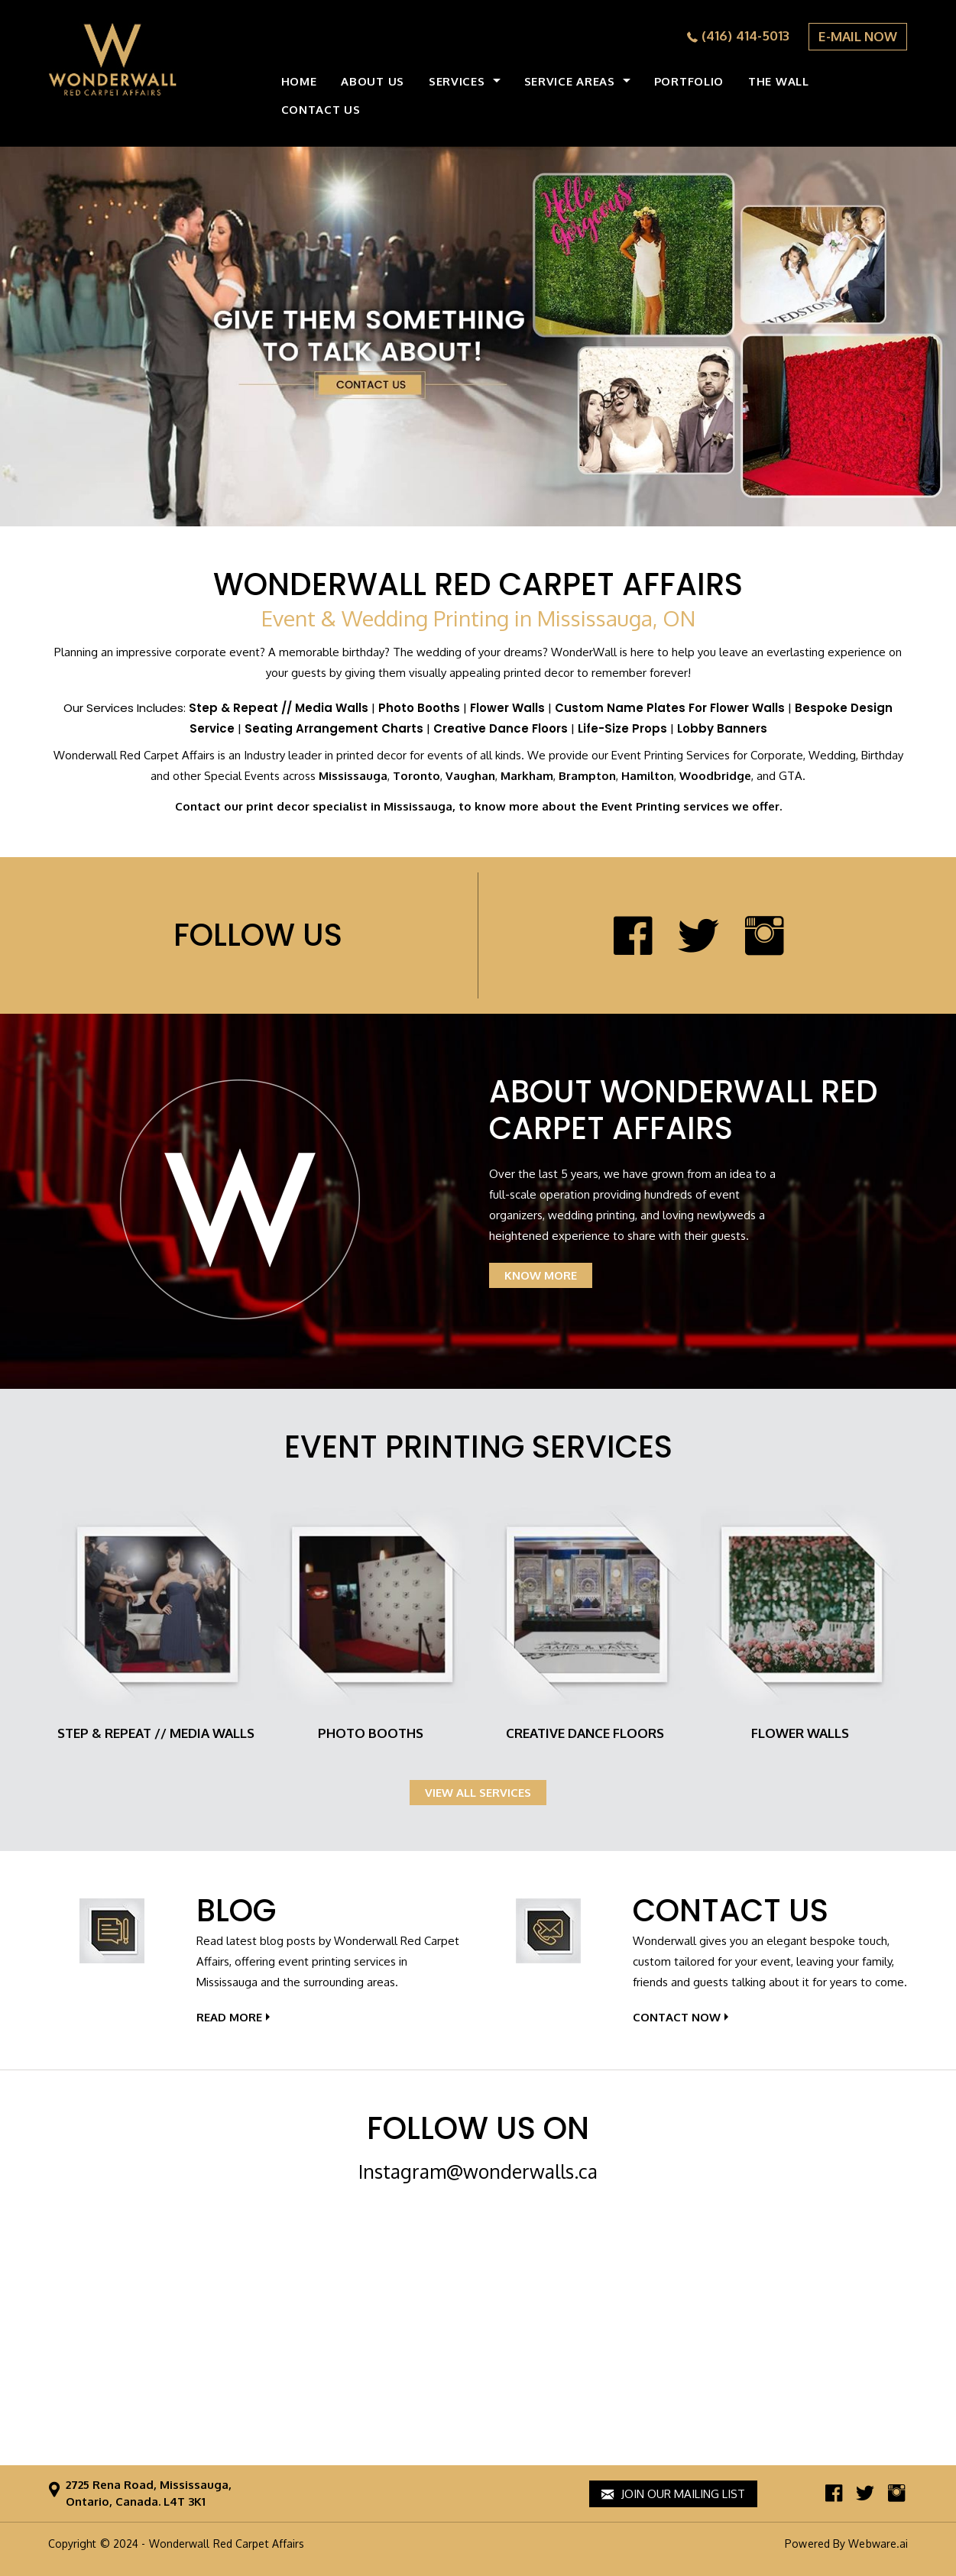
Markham (527, 776)
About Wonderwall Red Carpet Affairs (683, 1110)
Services (457, 81)
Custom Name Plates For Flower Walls (670, 708)
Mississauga (353, 776)
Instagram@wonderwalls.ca (478, 2171)
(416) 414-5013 (745, 36)
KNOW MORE (540, 1275)
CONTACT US (321, 109)
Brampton (587, 776)
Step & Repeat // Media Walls (278, 708)
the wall (778, 81)
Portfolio (689, 81)
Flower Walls (507, 708)
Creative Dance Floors (500, 728)
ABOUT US (372, 81)
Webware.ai (878, 2543)
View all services (478, 1792)
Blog (236, 1910)
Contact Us (730, 1910)
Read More (229, 2017)
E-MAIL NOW (857, 36)
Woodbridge (715, 776)
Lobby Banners (722, 728)
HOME (299, 81)
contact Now (677, 2017)
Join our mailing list (673, 2494)
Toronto (416, 776)
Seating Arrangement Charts (334, 728)
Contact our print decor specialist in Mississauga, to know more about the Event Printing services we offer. (478, 806)
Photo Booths (419, 708)
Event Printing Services (478, 1447)
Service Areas (569, 81)
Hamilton (647, 776)
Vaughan (470, 776)
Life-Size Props (622, 728)
